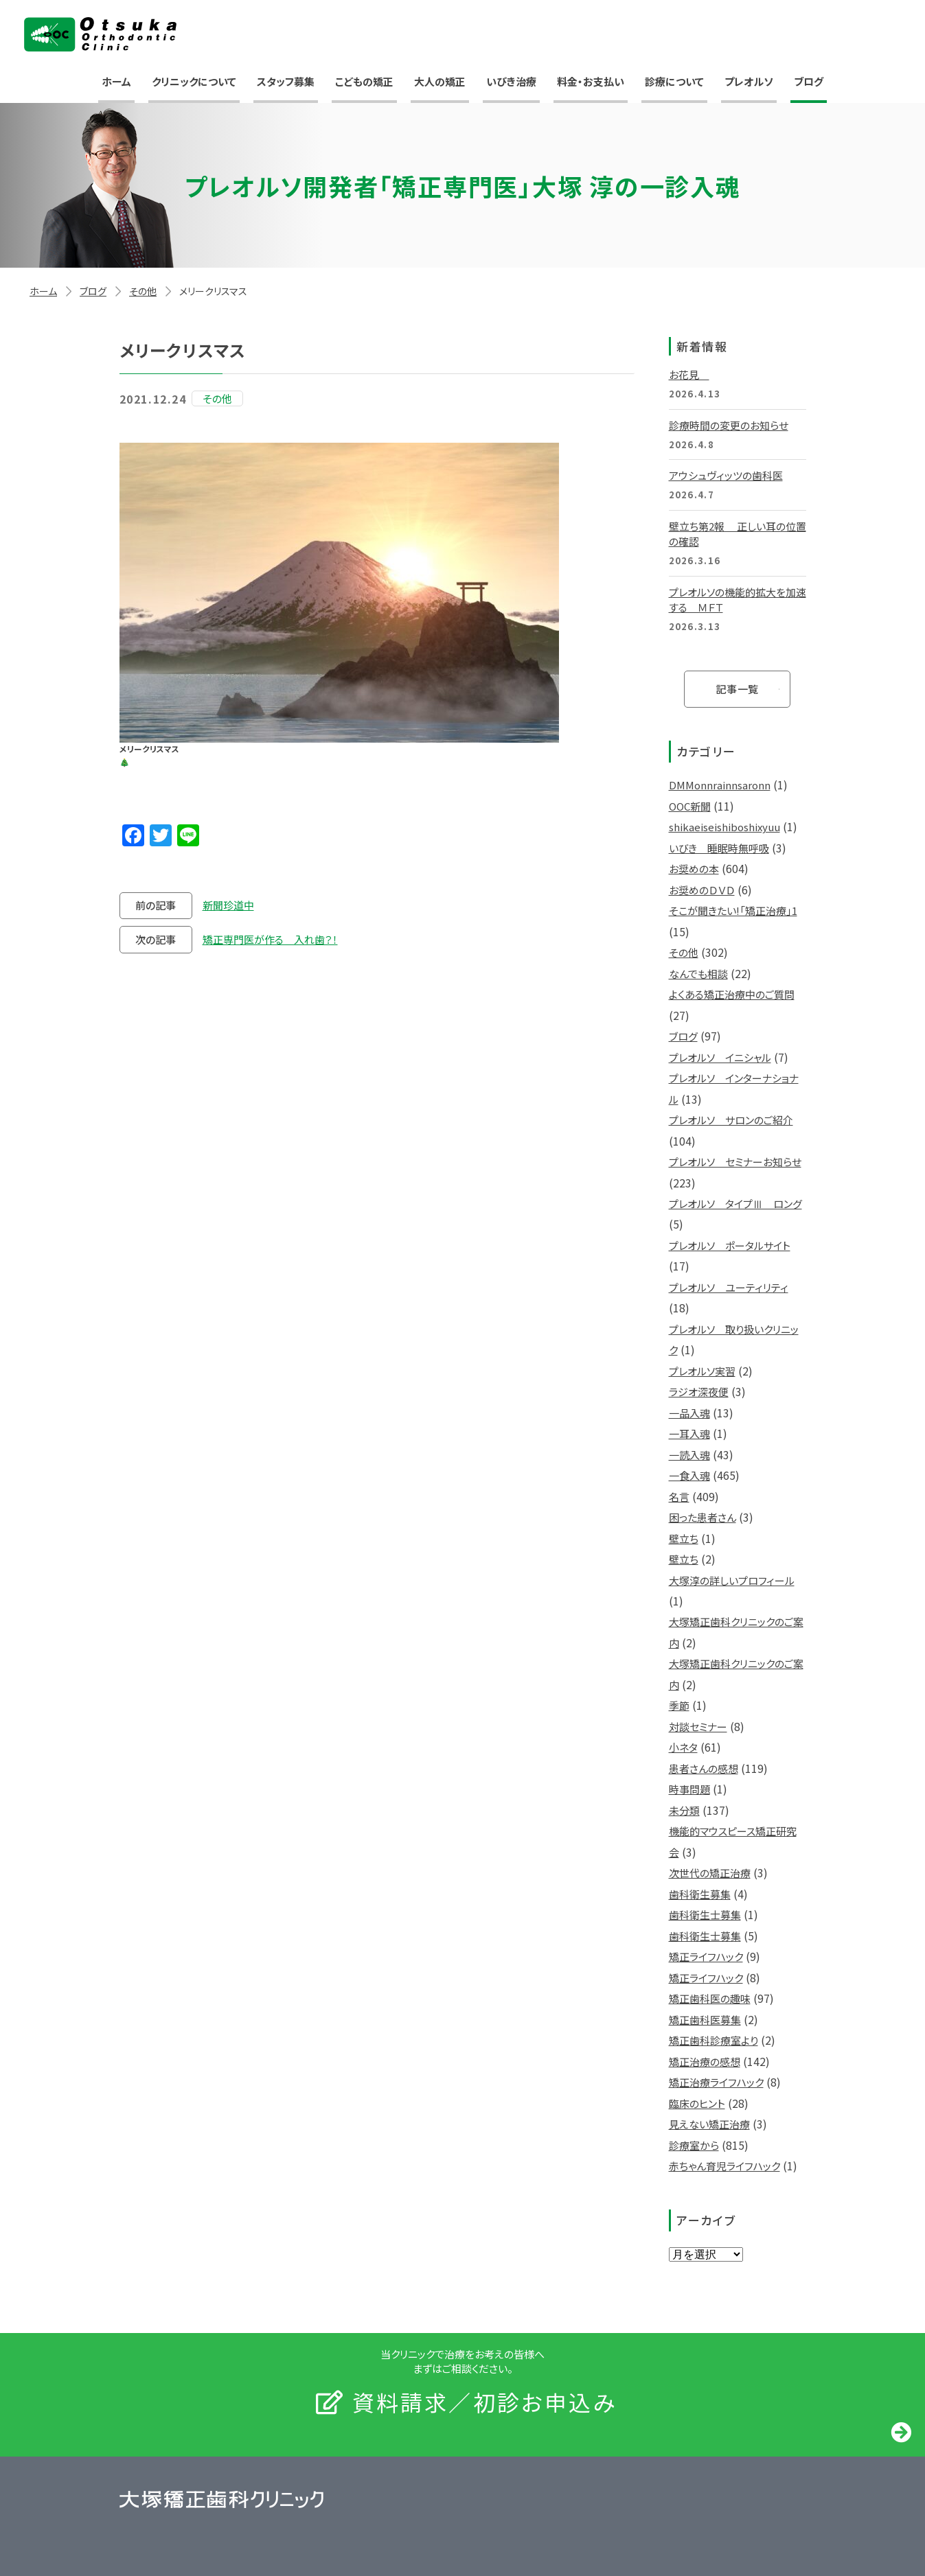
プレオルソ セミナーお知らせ (735, 1161)
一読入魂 (689, 1455)
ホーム (116, 81)
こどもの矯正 (364, 81)
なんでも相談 (698, 973)
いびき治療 (511, 81)
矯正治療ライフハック (716, 2082)
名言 (679, 1496)
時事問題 (689, 1789)
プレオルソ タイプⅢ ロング (735, 1203)
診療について (674, 81)
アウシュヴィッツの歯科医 (726, 475)
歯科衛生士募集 (705, 1914)
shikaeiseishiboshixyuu (724, 827)
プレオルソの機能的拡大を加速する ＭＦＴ (737, 600)
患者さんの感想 (703, 1768)
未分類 (684, 1810)
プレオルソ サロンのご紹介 (731, 1120)
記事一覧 (737, 689)
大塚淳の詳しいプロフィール (732, 1580)
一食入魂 (689, 1475)
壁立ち (683, 1538)
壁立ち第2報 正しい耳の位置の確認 (737, 534)
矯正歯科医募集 (705, 2019)
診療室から (694, 2145)
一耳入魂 (689, 1433)
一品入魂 (689, 1413)
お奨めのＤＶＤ (702, 890)
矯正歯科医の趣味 (710, 1998)
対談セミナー (698, 1726)
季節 (679, 1705)
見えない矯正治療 (709, 2124)
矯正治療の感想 (704, 2061)
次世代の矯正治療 (710, 1873)
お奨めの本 (694, 868)
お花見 (689, 374)
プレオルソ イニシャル (720, 1057)
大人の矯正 (440, 81)
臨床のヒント (697, 2103)
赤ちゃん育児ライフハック (724, 2166)
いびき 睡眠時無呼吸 (719, 848)
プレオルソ (748, 81)
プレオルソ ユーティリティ (728, 1287)
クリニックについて (194, 81)
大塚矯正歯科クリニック (100, 34)
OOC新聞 (690, 806)
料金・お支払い (590, 81)
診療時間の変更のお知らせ (728, 425)
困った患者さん (702, 1517)
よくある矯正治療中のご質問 (732, 994)
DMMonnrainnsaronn (719, 785)
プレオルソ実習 (702, 1371)
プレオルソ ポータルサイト (729, 1245)
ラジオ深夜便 (699, 1391)
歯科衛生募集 (700, 1894)
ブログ (808, 81)
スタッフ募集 (286, 81)
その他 (143, 291)
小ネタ (683, 1747)
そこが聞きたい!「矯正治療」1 (733, 910)
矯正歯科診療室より (713, 2040)
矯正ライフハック (706, 1956)
